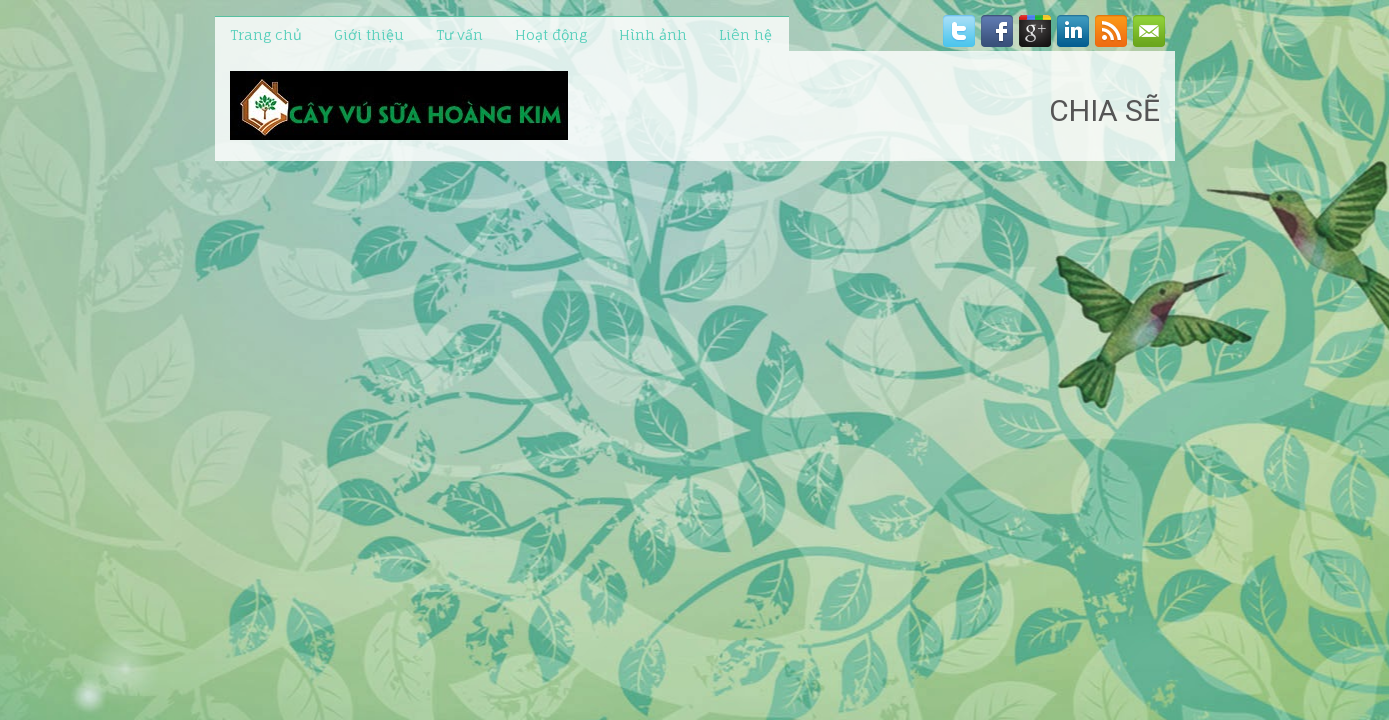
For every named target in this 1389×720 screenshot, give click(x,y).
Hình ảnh (653, 34)
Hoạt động (551, 34)
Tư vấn (459, 34)
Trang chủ (266, 34)
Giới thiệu (369, 34)
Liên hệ (745, 34)
